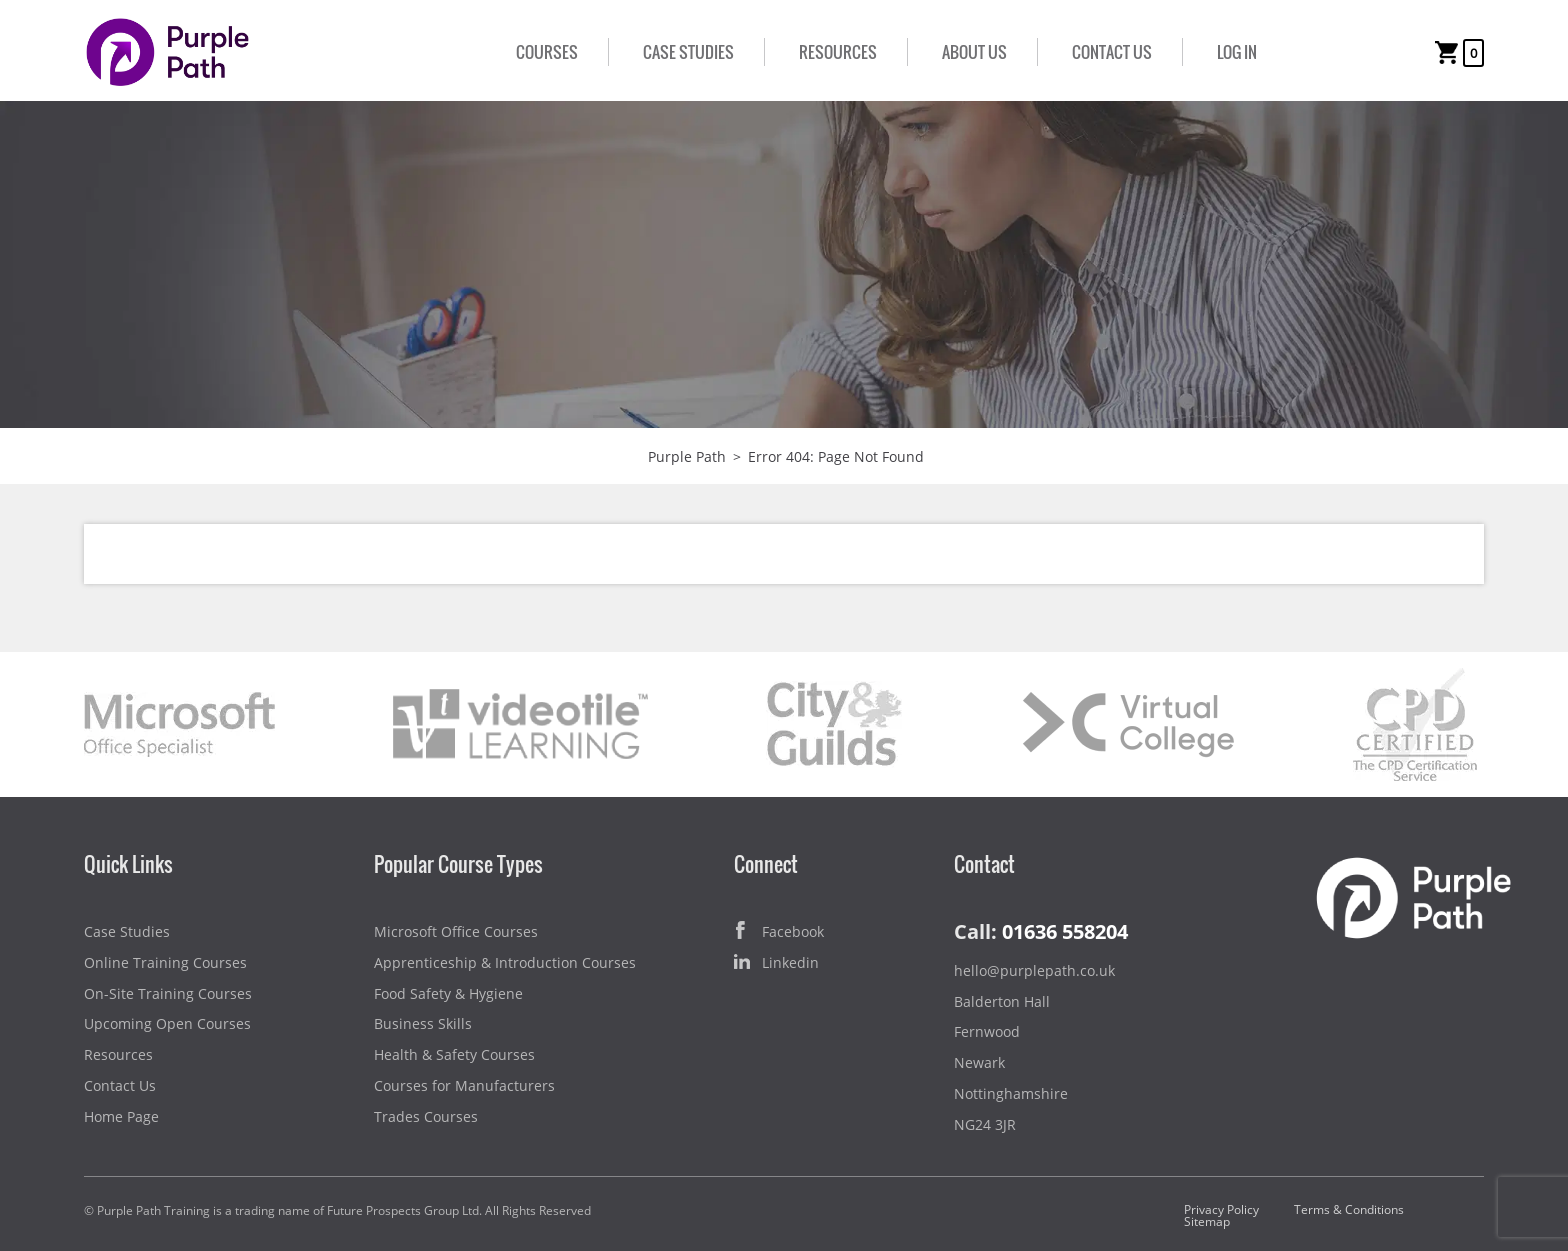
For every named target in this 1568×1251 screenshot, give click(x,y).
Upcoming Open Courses (167, 1023)
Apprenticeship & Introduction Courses (505, 962)
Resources (838, 52)
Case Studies (688, 52)
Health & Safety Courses (454, 1054)
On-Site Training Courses (168, 993)
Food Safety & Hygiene (448, 993)
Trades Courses (426, 1116)
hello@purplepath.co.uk (1034, 970)
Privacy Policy (1221, 1209)
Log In (1237, 52)
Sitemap (1207, 1221)
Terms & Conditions (1349, 1209)
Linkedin (776, 963)
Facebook (779, 932)
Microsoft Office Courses (456, 931)
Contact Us (1112, 52)
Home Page (121, 1116)
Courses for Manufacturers (464, 1085)
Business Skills (423, 1023)
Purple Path (687, 456)
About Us (974, 52)
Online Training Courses (165, 962)
